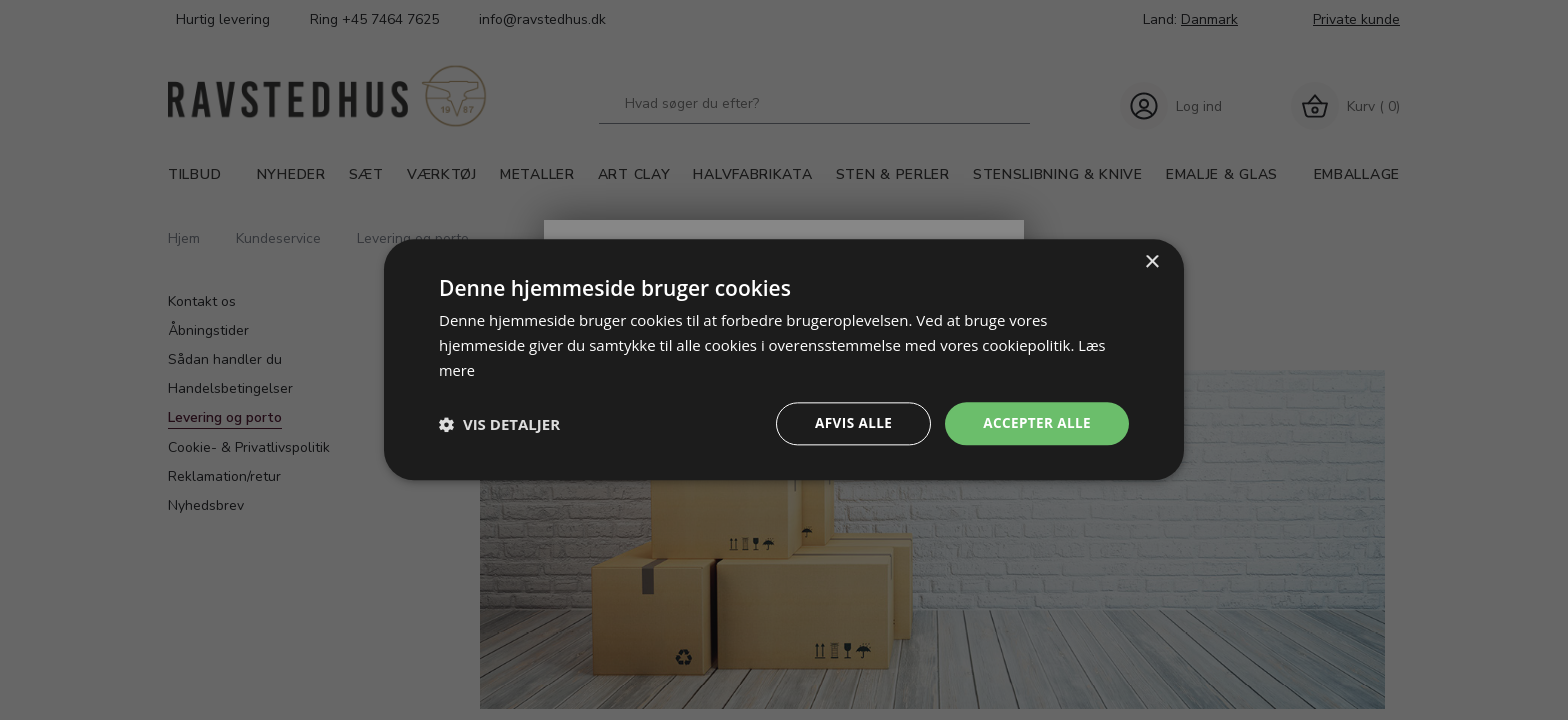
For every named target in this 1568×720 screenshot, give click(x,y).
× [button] (1151, 261)
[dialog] (784, 359)
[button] (499, 424)
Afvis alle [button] (849, 423)
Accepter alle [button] (1035, 423)
